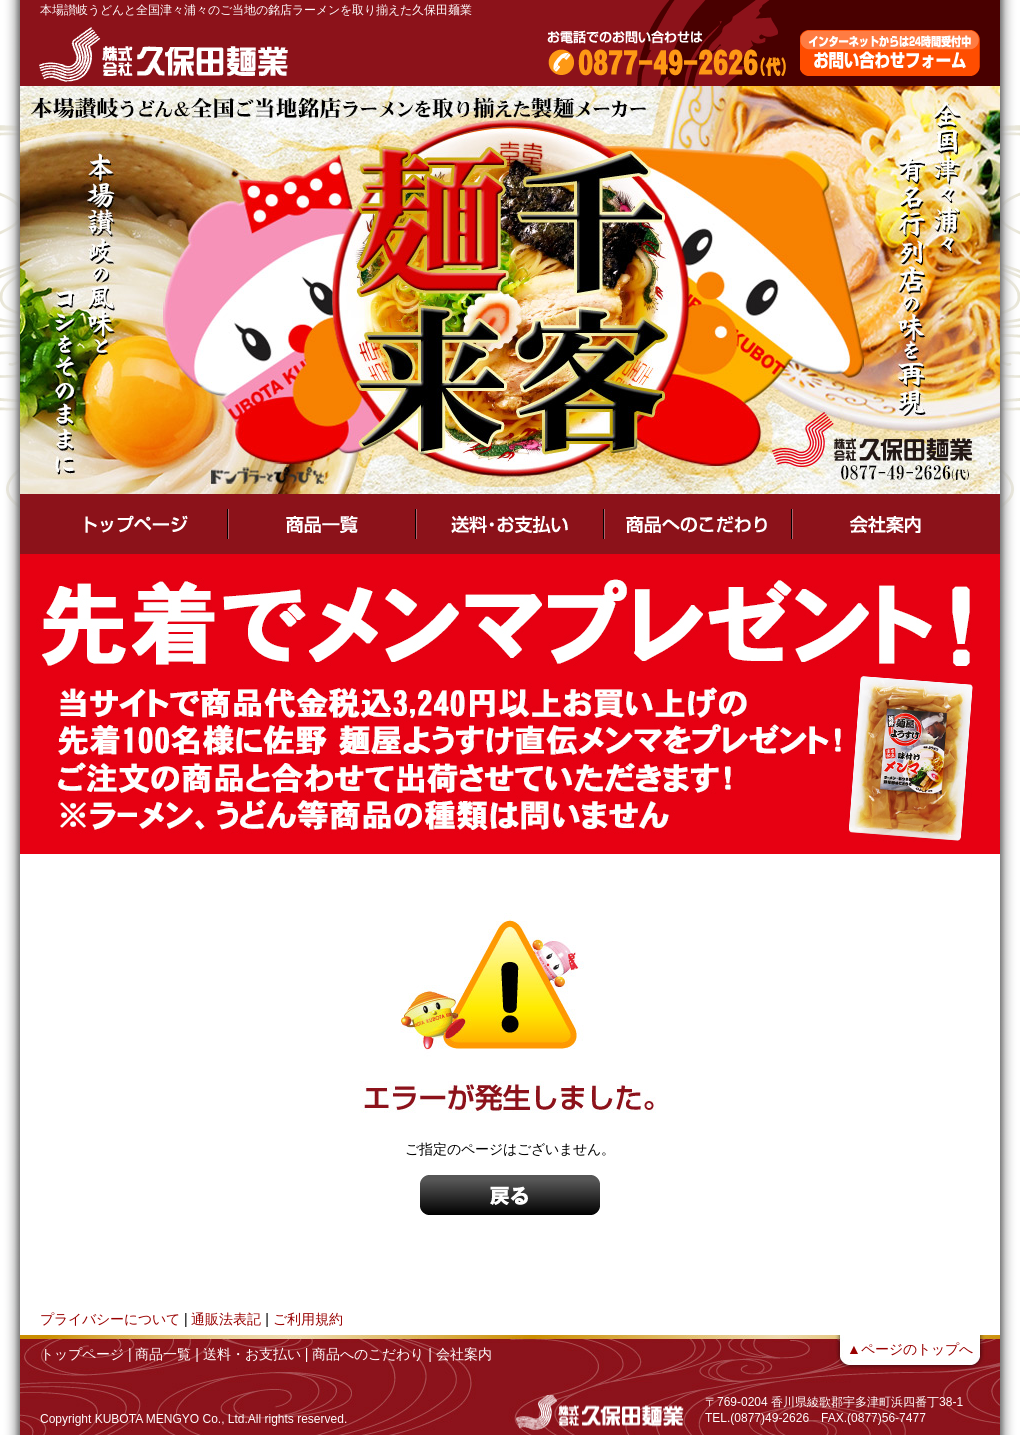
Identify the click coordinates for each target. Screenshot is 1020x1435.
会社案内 (464, 1354)
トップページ (82, 1354)
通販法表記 (226, 1319)
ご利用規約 (308, 1319)
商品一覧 (163, 1354)
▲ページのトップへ (910, 1349)
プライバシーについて (110, 1319)
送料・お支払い (252, 1354)
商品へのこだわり (368, 1354)
